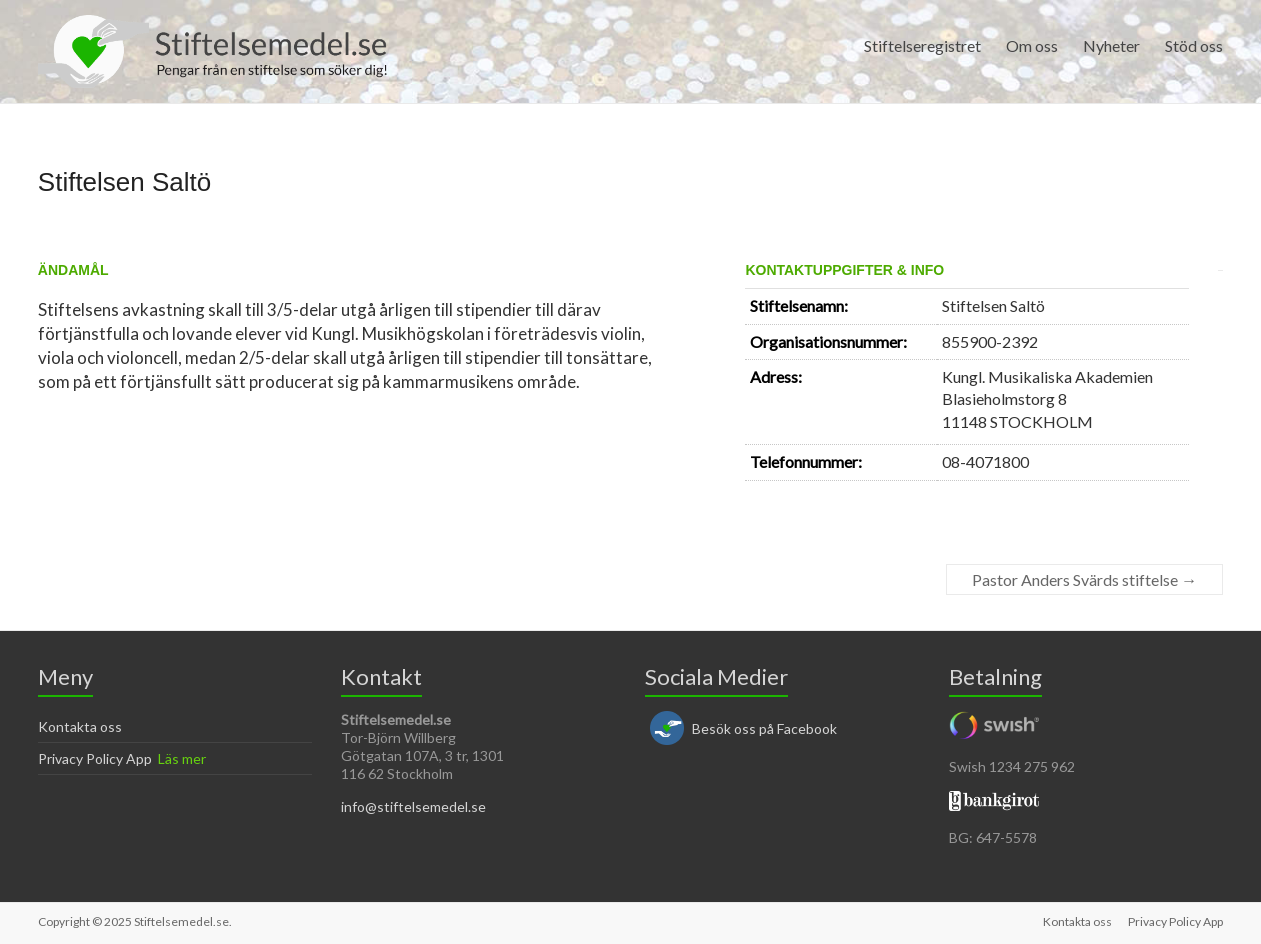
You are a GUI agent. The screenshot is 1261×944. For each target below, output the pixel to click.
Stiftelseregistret (922, 45)
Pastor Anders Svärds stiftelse (1084, 579)
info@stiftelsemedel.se (413, 806)
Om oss (1032, 45)
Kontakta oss (80, 726)
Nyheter (1111, 45)
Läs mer (182, 758)
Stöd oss (1194, 45)
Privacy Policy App (95, 758)
